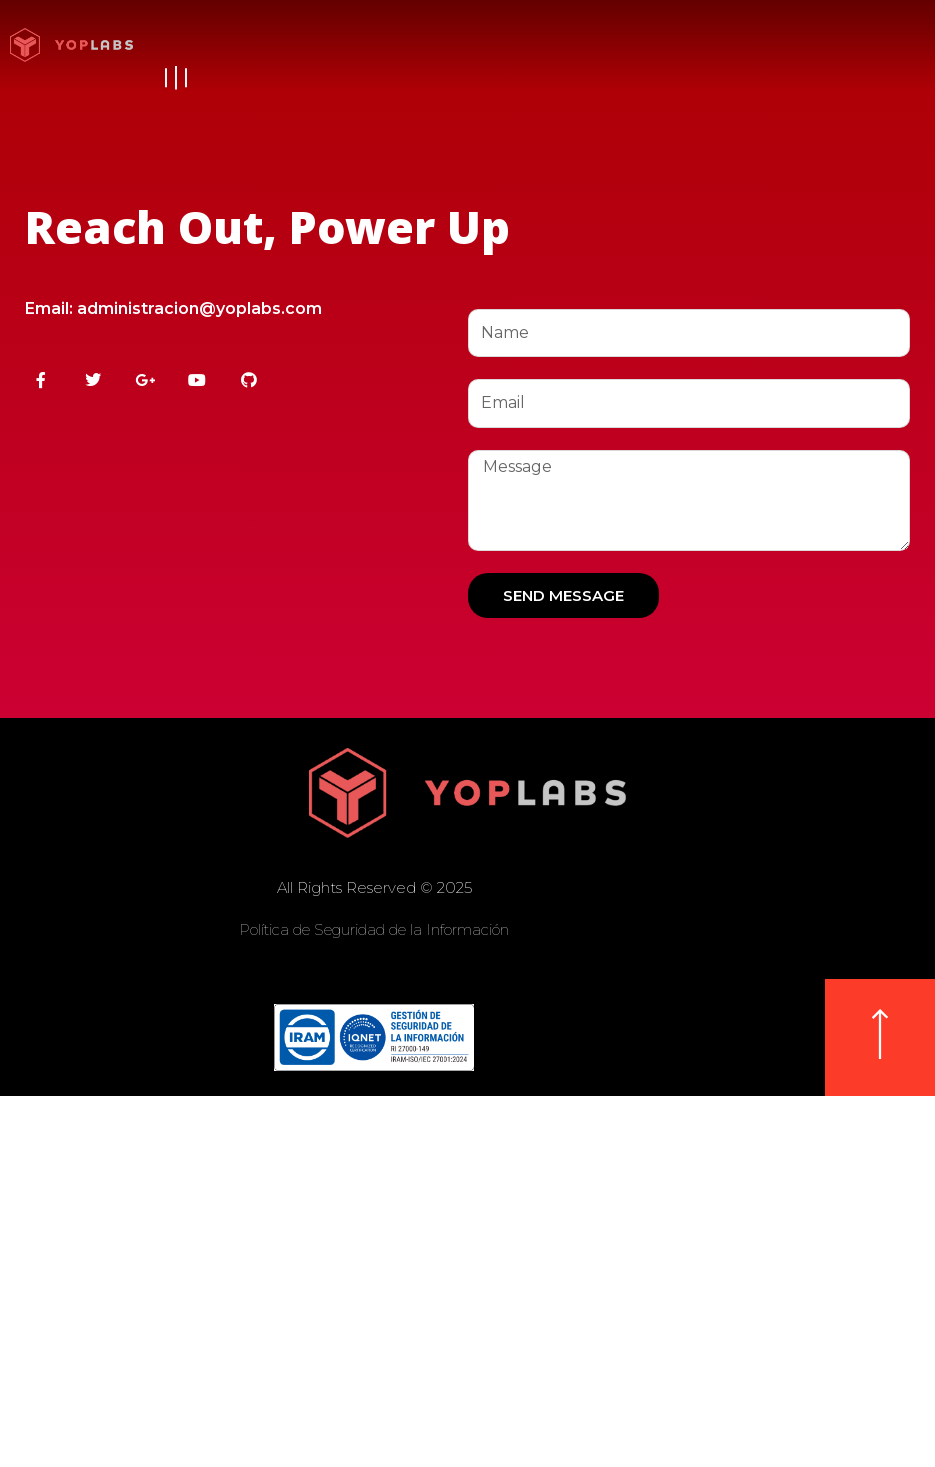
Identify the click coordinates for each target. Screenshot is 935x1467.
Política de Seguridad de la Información (374, 929)
